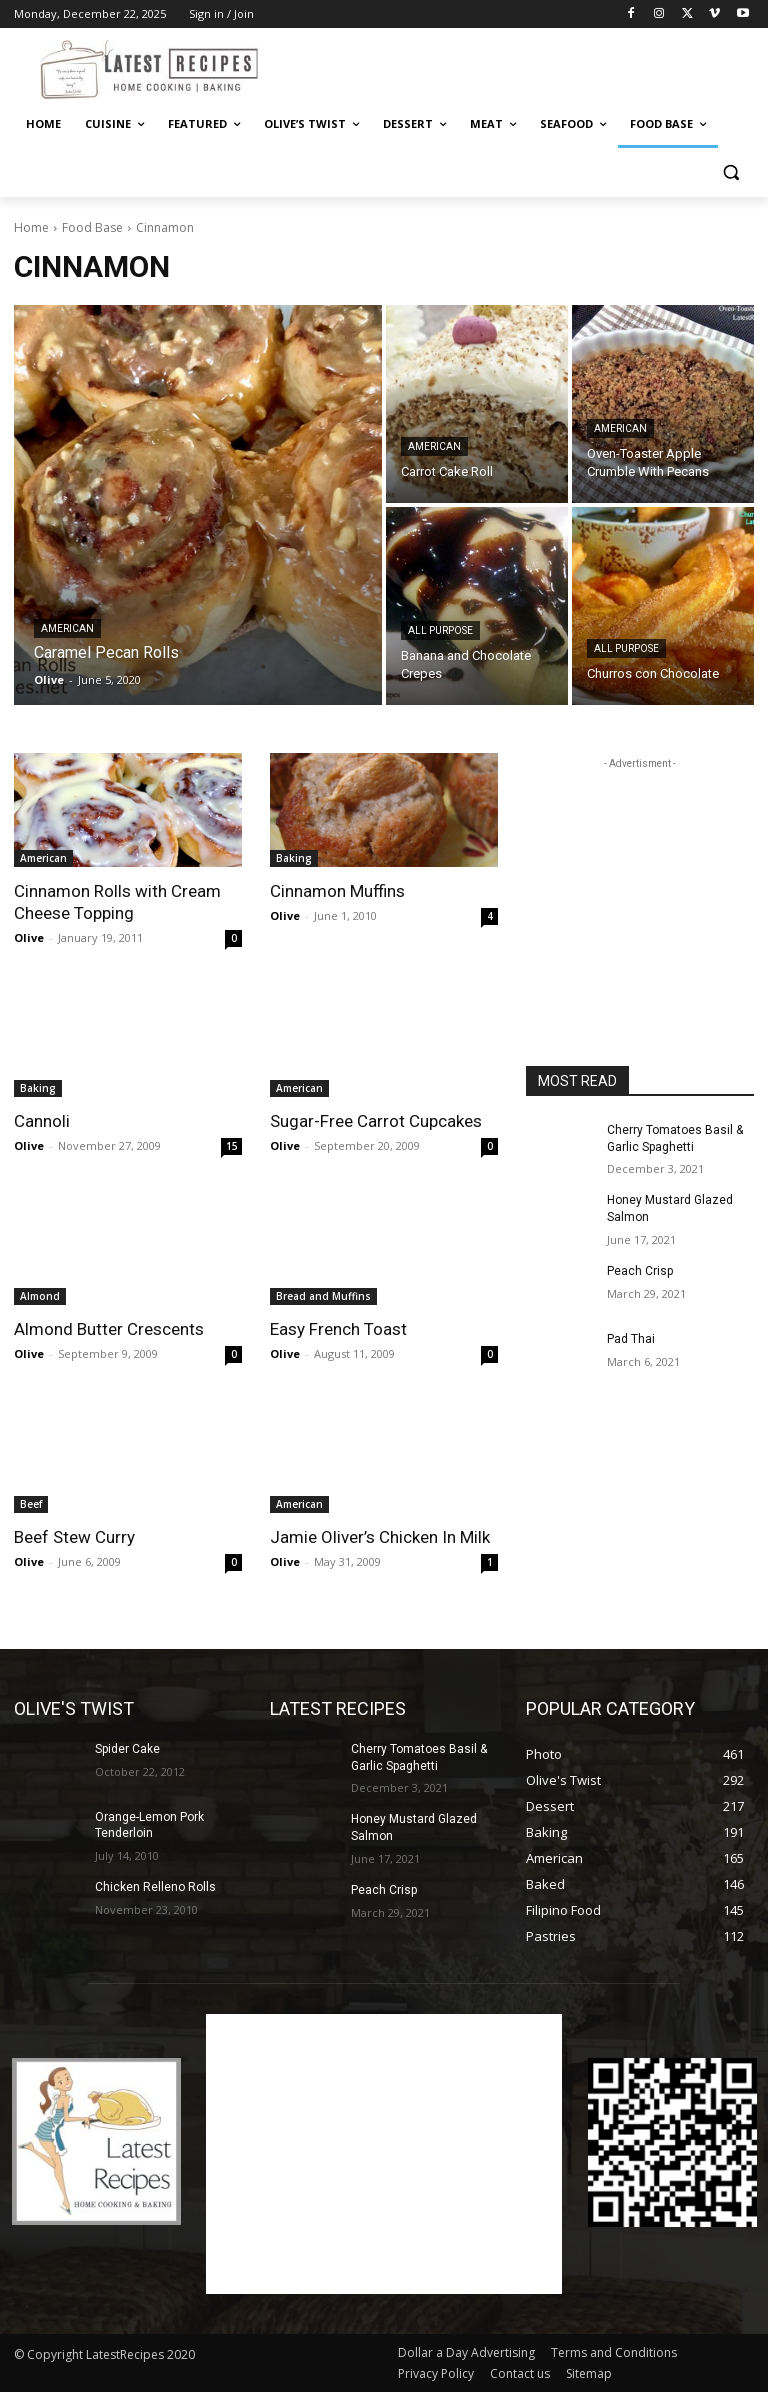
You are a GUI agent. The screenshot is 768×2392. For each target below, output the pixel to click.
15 (232, 1146)
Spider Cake (127, 1749)
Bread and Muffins (323, 1296)
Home (31, 227)
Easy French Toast (338, 1329)
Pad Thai (631, 1339)
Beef (31, 1504)
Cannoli (42, 1121)
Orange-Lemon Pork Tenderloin (149, 1825)
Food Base (92, 227)
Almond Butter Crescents (109, 1329)
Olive (29, 937)
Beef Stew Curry (74, 1537)
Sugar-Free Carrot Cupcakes (376, 1121)
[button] (730, 172)
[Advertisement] (520, 67)
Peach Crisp (640, 1271)
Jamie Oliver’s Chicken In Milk (380, 1537)
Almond (40, 1296)
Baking (294, 858)
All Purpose (440, 630)
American (67, 628)
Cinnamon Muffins (337, 891)
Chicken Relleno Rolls (155, 1887)
